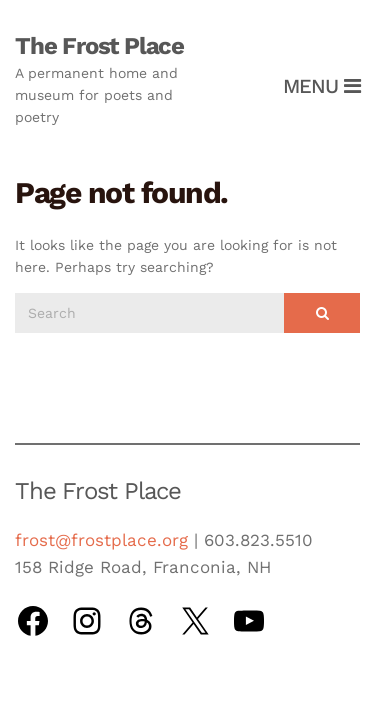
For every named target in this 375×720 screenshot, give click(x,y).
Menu (321, 86)
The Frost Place (99, 46)
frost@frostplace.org (101, 540)
